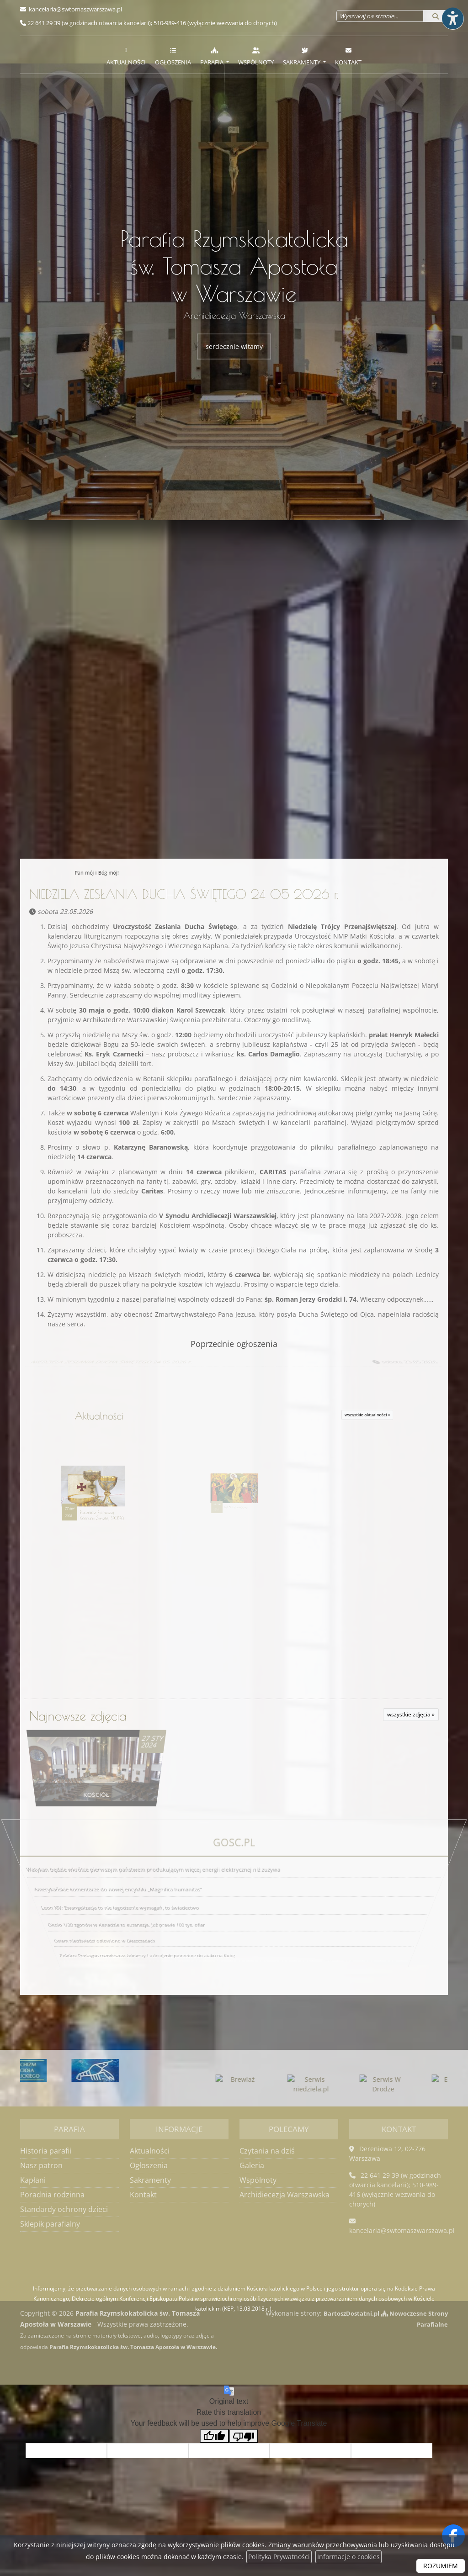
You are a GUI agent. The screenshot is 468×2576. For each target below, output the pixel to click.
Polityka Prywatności (279, 2556)
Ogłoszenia (173, 56)
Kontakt (348, 56)
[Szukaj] (435, 16)
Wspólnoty (256, 56)
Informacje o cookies (348, 2556)
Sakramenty (302, 56)
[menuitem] (126, 55)
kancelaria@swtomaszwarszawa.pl (74, 9)
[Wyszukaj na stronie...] (380, 16)
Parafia (212, 56)
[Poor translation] (243, 2451)
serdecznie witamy (234, 346)
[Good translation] (214, 2451)
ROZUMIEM (440, 2565)
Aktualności (126, 56)
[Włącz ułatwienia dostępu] (452, 15)
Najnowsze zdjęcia (78, 1729)
